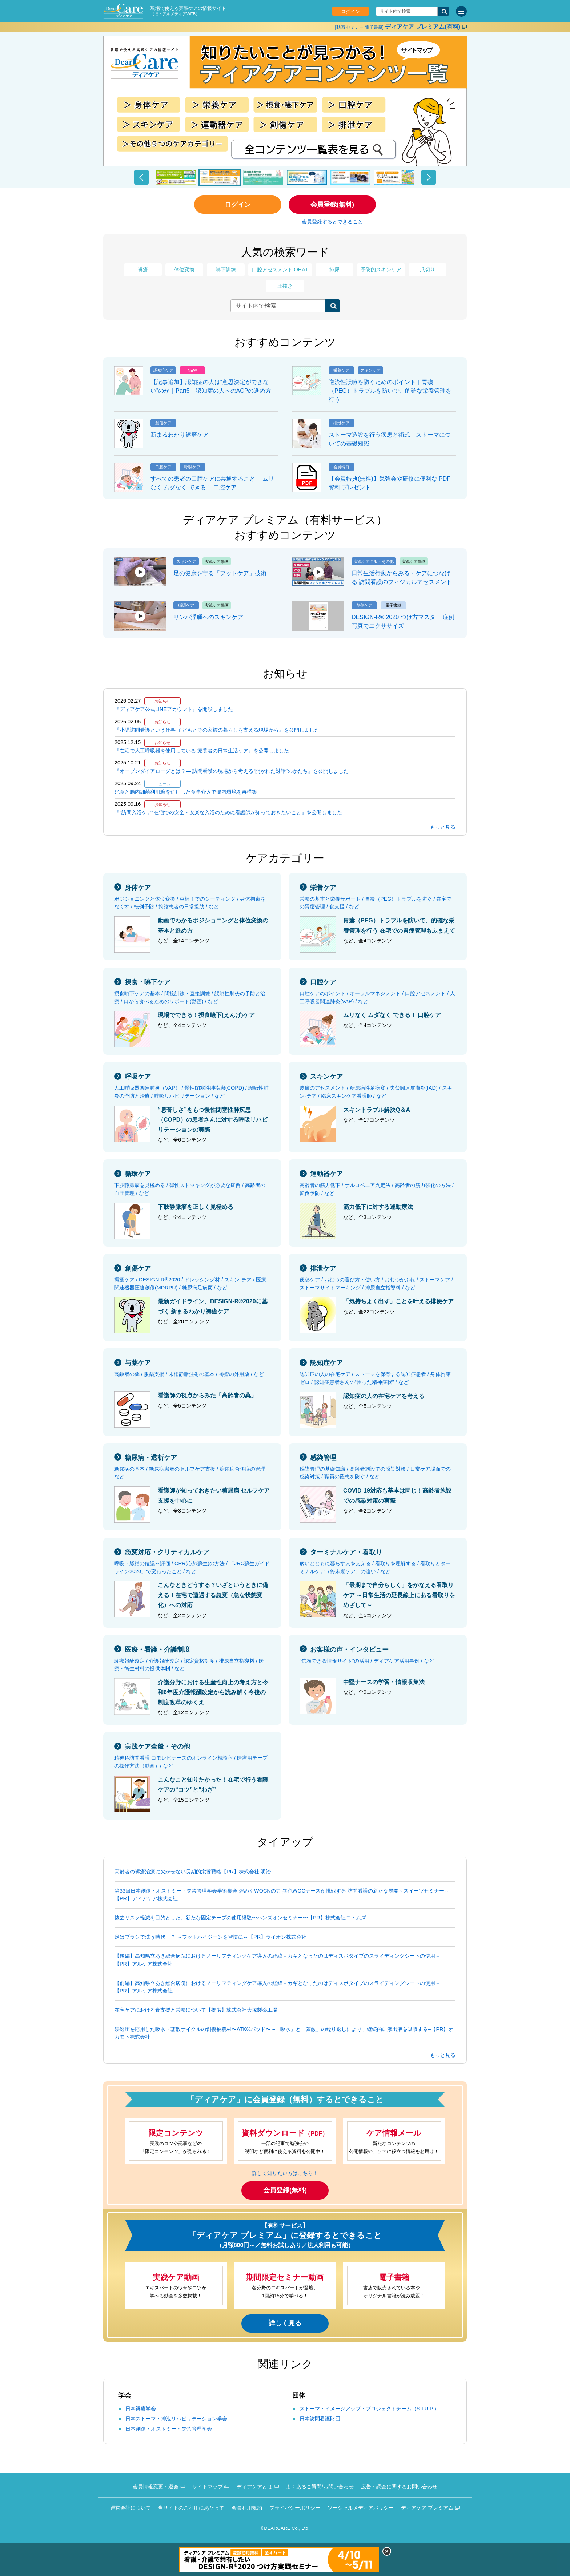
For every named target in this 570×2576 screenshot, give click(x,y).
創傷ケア (138, 1268)
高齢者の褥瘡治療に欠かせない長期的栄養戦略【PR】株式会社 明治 (193, 1871)
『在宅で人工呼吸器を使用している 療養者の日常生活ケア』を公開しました (202, 751)
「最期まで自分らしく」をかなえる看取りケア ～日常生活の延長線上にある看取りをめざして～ (399, 1595)
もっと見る (442, 827)
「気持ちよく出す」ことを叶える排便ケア (398, 1301)
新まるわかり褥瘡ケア (179, 435)
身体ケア (138, 887)
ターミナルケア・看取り (346, 1552)
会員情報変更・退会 (155, 2486)
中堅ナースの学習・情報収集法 (384, 1682)
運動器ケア (326, 1174)
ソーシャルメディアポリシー (361, 2507)
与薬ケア (138, 1362)
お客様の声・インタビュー (349, 1649)
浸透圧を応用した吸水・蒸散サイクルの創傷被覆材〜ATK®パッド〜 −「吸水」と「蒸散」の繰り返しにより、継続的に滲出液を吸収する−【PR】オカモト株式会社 (284, 2033)
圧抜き (285, 286)
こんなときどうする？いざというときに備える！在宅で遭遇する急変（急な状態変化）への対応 (213, 1595)
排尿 (334, 269)
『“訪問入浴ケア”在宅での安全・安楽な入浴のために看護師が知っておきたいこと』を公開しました (228, 812)
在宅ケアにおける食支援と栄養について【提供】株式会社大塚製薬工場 (196, 2010)
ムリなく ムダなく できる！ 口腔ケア (392, 1015)
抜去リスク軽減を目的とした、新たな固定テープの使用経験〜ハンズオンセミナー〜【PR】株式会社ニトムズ (240, 1918)
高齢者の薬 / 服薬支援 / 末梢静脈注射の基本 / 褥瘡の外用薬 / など (189, 1374)
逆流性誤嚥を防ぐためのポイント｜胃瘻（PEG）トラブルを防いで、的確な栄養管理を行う (390, 391)
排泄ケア (323, 1268)
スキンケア (326, 1076)
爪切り (427, 269)
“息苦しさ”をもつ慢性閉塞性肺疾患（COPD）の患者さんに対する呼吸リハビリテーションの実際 (213, 1120)
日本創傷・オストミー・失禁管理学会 (168, 2429)
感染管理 (323, 1457)
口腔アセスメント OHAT (280, 269)
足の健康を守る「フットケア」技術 (219, 573)
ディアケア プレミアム (427, 2507)
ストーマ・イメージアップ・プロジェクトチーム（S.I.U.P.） (369, 2408)
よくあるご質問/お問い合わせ (320, 2486)
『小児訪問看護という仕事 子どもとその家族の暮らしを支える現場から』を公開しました (217, 730)
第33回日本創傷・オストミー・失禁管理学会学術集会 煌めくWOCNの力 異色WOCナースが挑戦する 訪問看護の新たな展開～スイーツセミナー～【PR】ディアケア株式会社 (282, 1895)
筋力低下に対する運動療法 (378, 1207)
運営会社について (130, 2507)
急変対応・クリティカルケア (167, 1552)
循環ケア (138, 1174)
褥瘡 (143, 269)
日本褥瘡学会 (140, 2408)
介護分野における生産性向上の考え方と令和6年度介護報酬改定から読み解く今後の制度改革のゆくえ (213, 1692)
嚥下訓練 (226, 269)
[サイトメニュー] (461, 11)
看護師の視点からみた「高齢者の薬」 (207, 1395)
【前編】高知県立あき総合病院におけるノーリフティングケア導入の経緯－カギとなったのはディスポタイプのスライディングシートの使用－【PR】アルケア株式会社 (277, 1987)
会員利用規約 (247, 2507)
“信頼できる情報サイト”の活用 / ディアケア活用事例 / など (367, 1661)
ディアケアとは (254, 2486)
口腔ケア (323, 982)
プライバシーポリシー (294, 2507)
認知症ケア (326, 1362)
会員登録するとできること (332, 222)
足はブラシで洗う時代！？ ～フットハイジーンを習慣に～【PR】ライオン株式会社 (210, 1937)
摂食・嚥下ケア (147, 982)
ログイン (350, 11)
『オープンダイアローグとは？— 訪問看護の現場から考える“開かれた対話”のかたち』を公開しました (232, 771)
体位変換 (184, 269)
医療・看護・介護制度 (157, 1649)
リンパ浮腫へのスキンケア (208, 617)
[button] (141, 177)
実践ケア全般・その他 (157, 1746)
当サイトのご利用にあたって (191, 2507)
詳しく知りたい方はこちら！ (285, 2173)
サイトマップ (207, 2486)
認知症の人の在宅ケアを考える (384, 1396)
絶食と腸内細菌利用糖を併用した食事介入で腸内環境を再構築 (186, 792)
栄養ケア (323, 887)
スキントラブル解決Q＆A (376, 1110)
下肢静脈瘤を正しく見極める (195, 1207)
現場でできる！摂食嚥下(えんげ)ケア (206, 1015)
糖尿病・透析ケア (151, 1457)
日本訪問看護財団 (320, 2419)
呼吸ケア (138, 1076)
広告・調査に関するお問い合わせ (399, 2486)
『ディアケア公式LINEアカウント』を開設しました (174, 709)
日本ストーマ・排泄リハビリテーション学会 (176, 2419)
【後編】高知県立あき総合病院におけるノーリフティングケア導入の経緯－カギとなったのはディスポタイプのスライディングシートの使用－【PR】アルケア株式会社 (277, 1960)
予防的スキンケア (381, 269)
